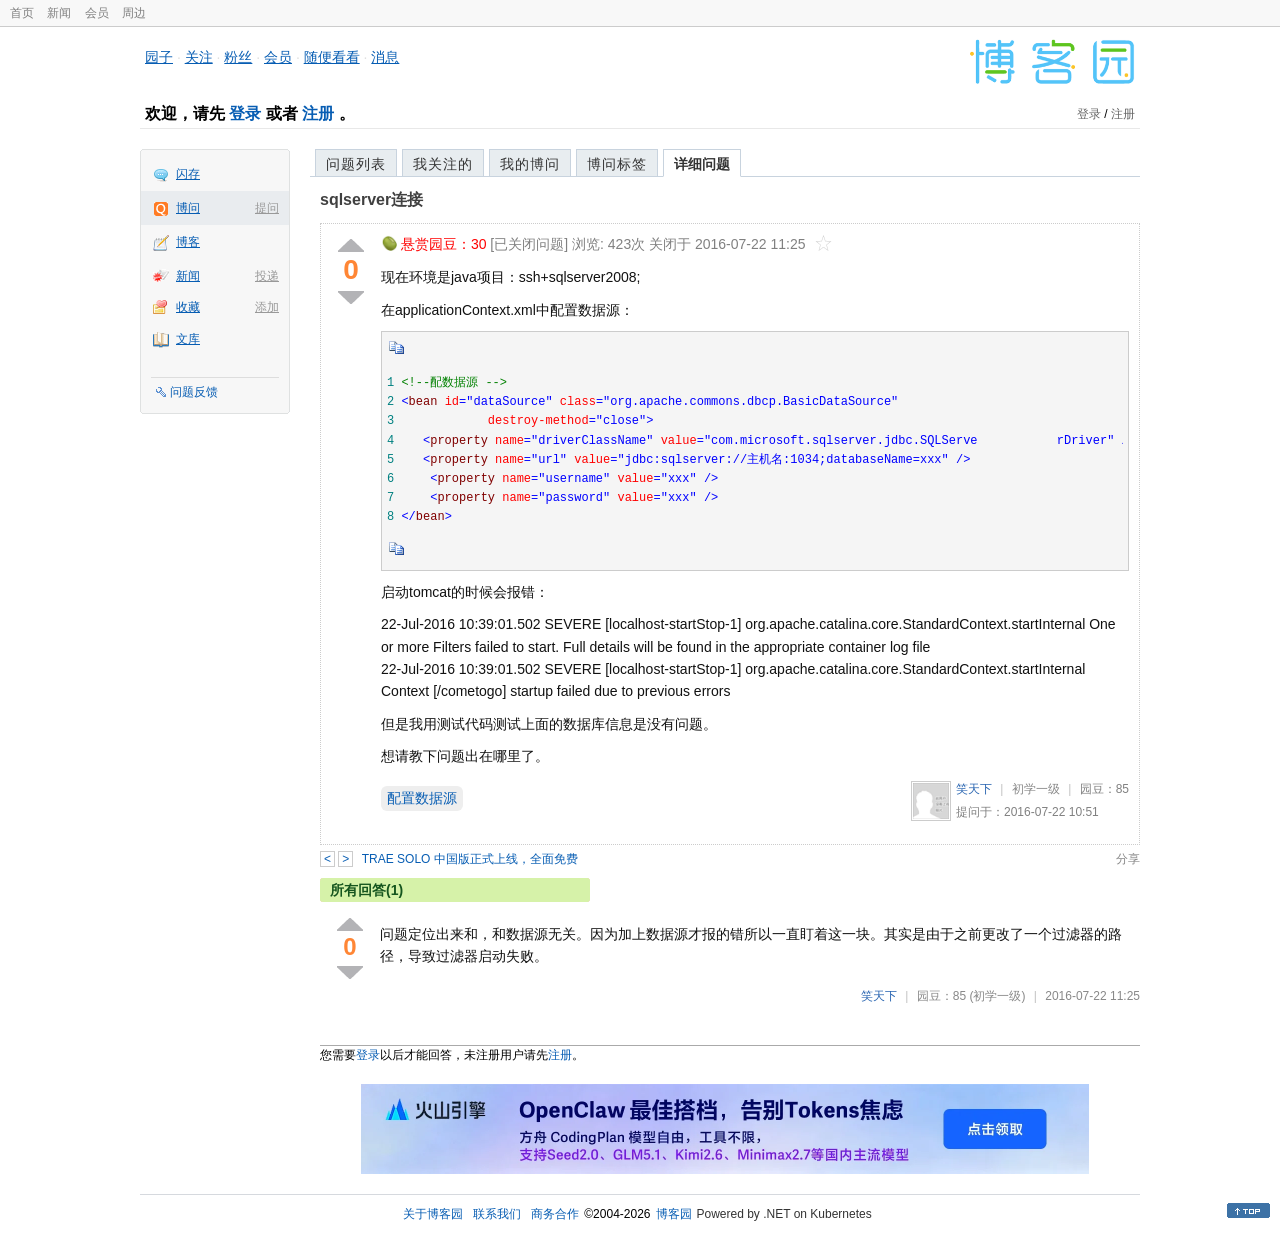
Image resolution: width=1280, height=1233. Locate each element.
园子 (159, 57)
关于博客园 (433, 1214)
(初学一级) (997, 996)
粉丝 (238, 57)
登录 (245, 113)
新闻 (59, 13)
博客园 (674, 1214)
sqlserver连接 (371, 199)
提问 (267, 208)
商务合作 (555, 1214)
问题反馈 (194, 392)
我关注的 (443, 164)
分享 (1128, 859)
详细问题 (702, 164)
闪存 (188, 174)
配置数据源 (422, 798)
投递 (267, 276)
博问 (188, 208)
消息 (385, 57)
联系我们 (497, 1214)
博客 (188, 242)
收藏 (188, 307)
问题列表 (356, 164)
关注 (199, 57)
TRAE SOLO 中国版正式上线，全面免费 (470, 859)
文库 (188, 339)
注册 (318, 113)
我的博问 (530, 164)
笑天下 (974, 789)
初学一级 (1036, 789)
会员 (97, 13)
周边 (134, 13)
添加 (267, 307)
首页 (22, 13)
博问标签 (617, 164)
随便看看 (332, 57)
